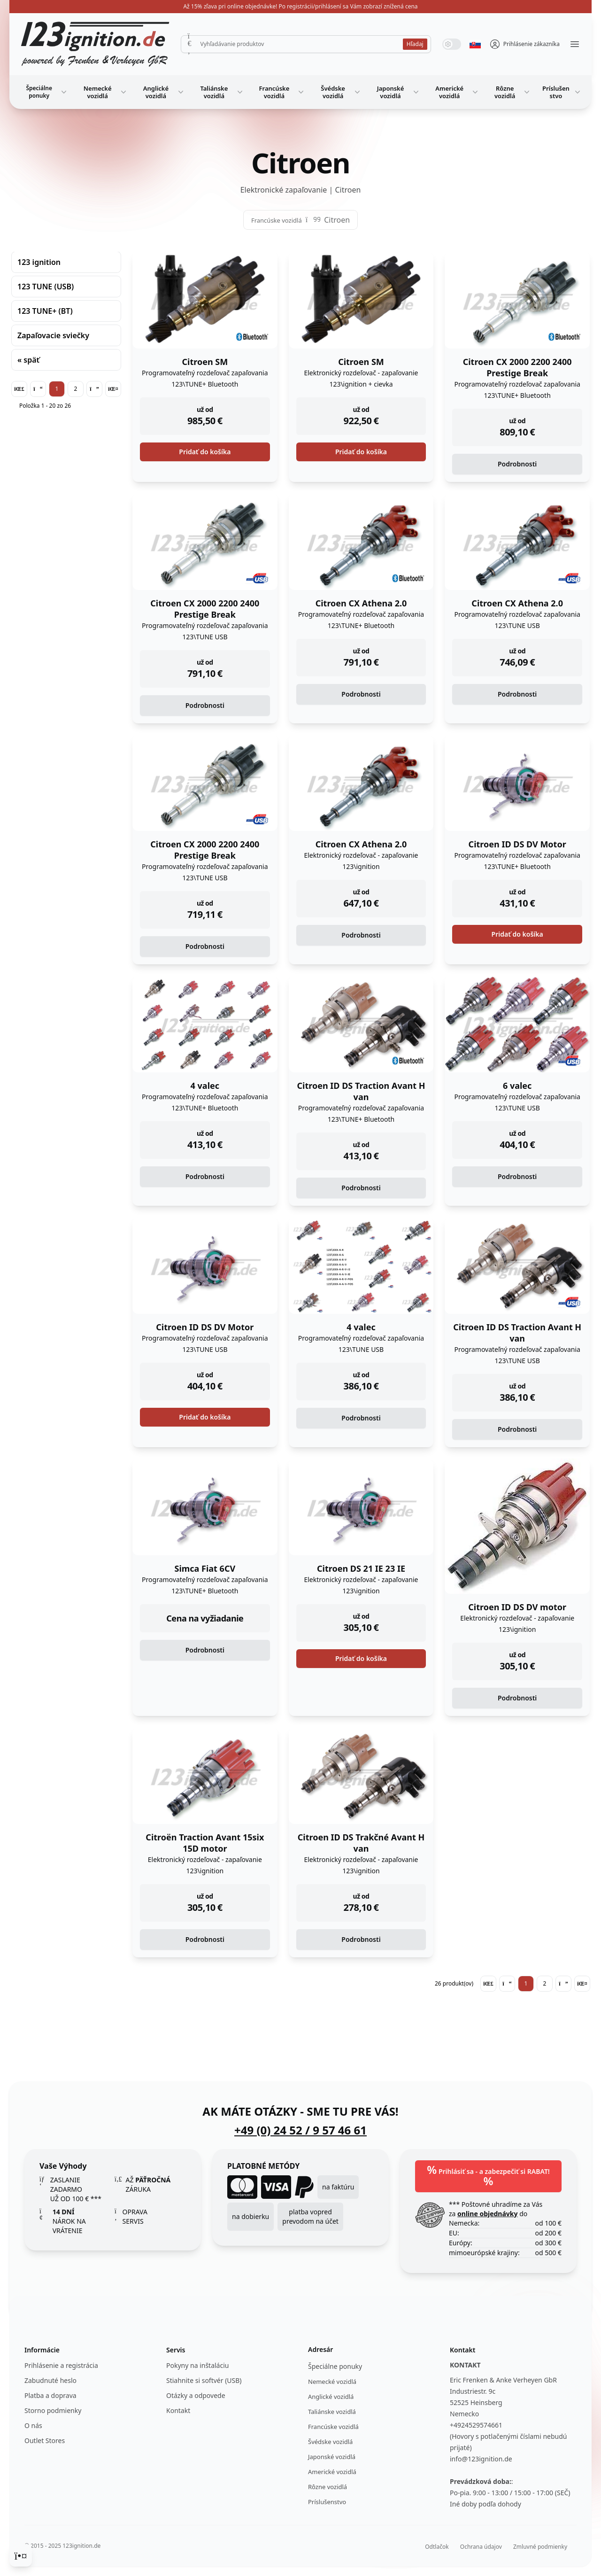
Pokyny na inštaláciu (197, 2365)
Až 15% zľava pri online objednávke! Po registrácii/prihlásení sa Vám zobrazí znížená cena (300, 6)
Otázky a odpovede (195, 2395)
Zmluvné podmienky (540, 2547)
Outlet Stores (44, 2440)
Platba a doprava (50, 2395)
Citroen (337, 220)
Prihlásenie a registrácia (61, 2365)
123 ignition (39, 262)
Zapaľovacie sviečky (53, 335)
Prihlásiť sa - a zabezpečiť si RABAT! (488, 2175)
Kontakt (178, 2410)
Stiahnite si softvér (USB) (204, 2380)
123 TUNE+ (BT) (45, 311)
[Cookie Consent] (20, 2555)
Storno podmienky (52, 2410)
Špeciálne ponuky (47, 92)
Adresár (320, 2349)
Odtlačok (436, 2547)
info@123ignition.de (481, 2458)
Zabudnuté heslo (50, 2380)
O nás (33, 2425)
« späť (28, 360)
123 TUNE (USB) (45, 286)
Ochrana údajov (481, 2547)
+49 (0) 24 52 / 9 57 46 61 (300, 2130)
